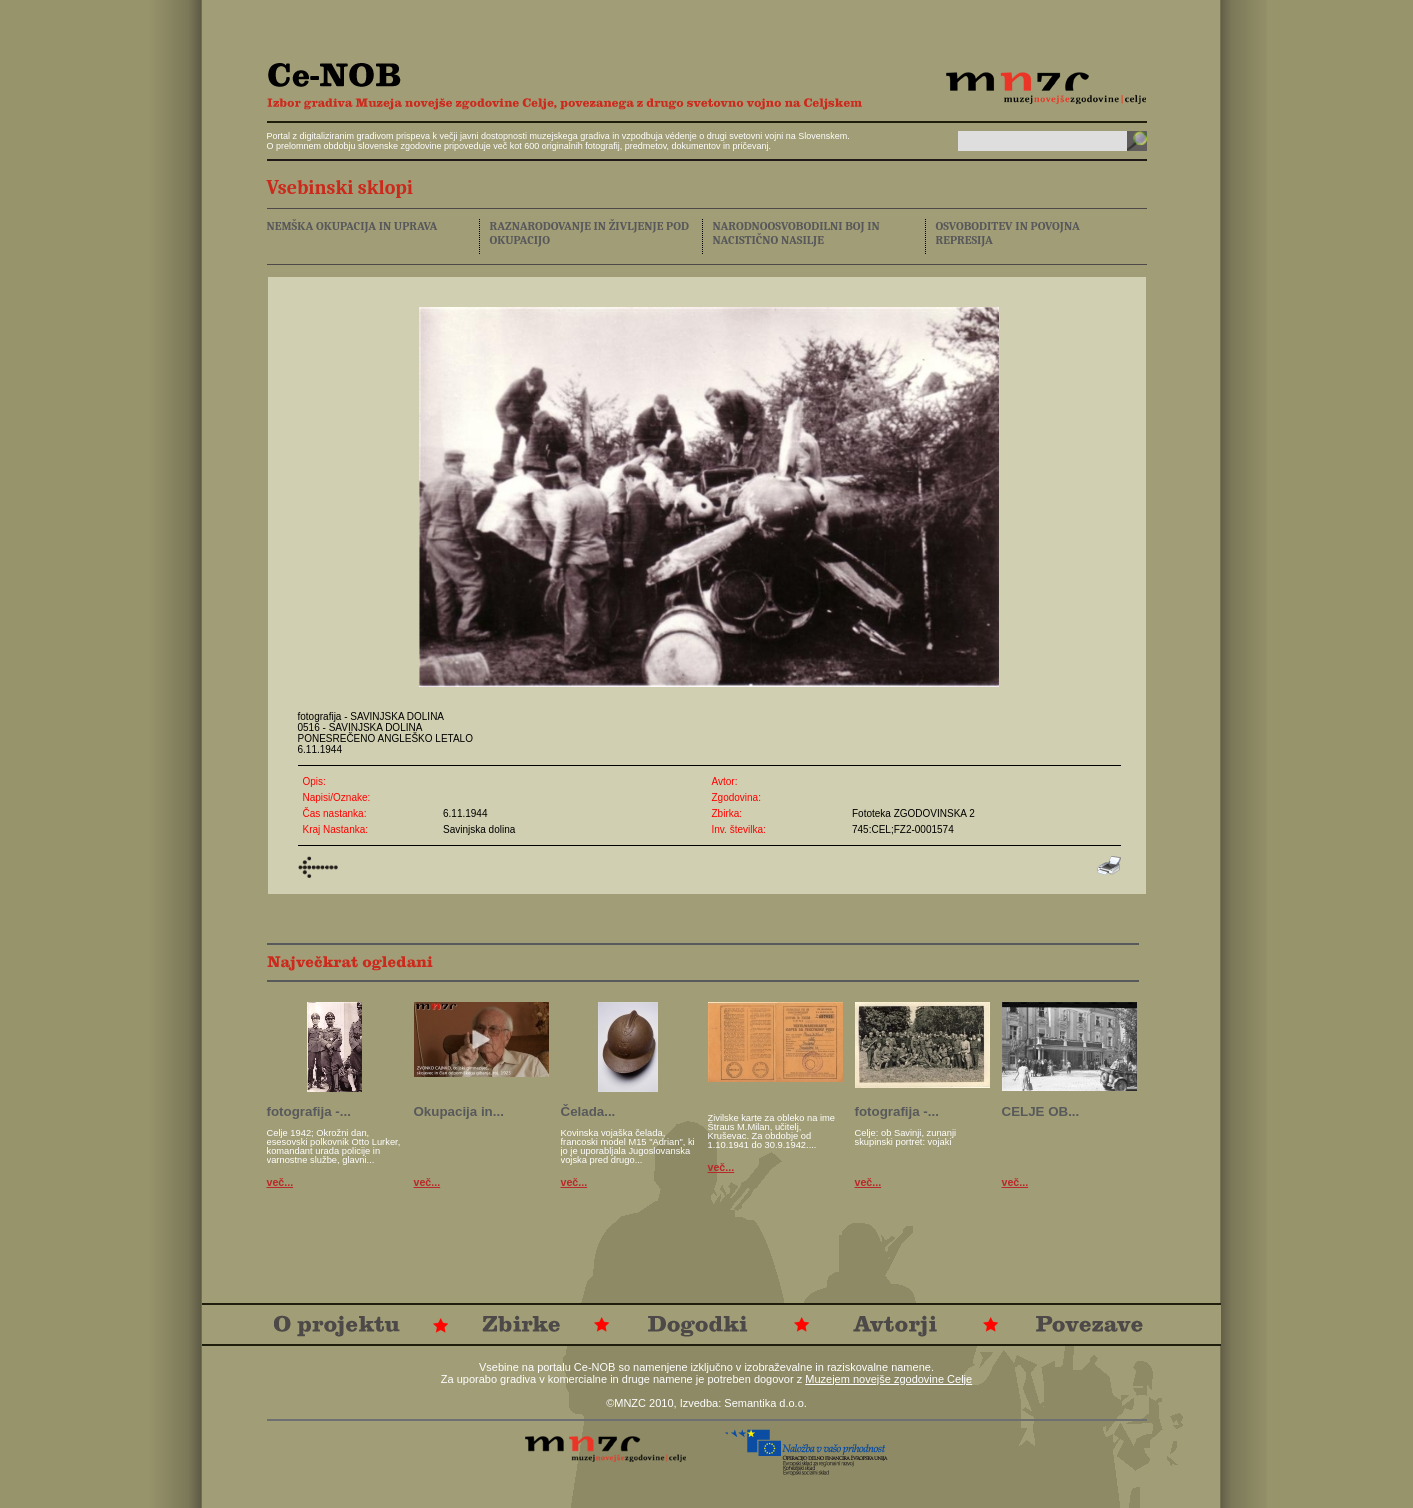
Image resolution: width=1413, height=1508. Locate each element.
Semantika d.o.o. (765, 1403)
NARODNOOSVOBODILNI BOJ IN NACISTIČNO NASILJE (796, 233)
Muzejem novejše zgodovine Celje (888, 1379)
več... (280, 1182)
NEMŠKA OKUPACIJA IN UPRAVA (352, 226)
